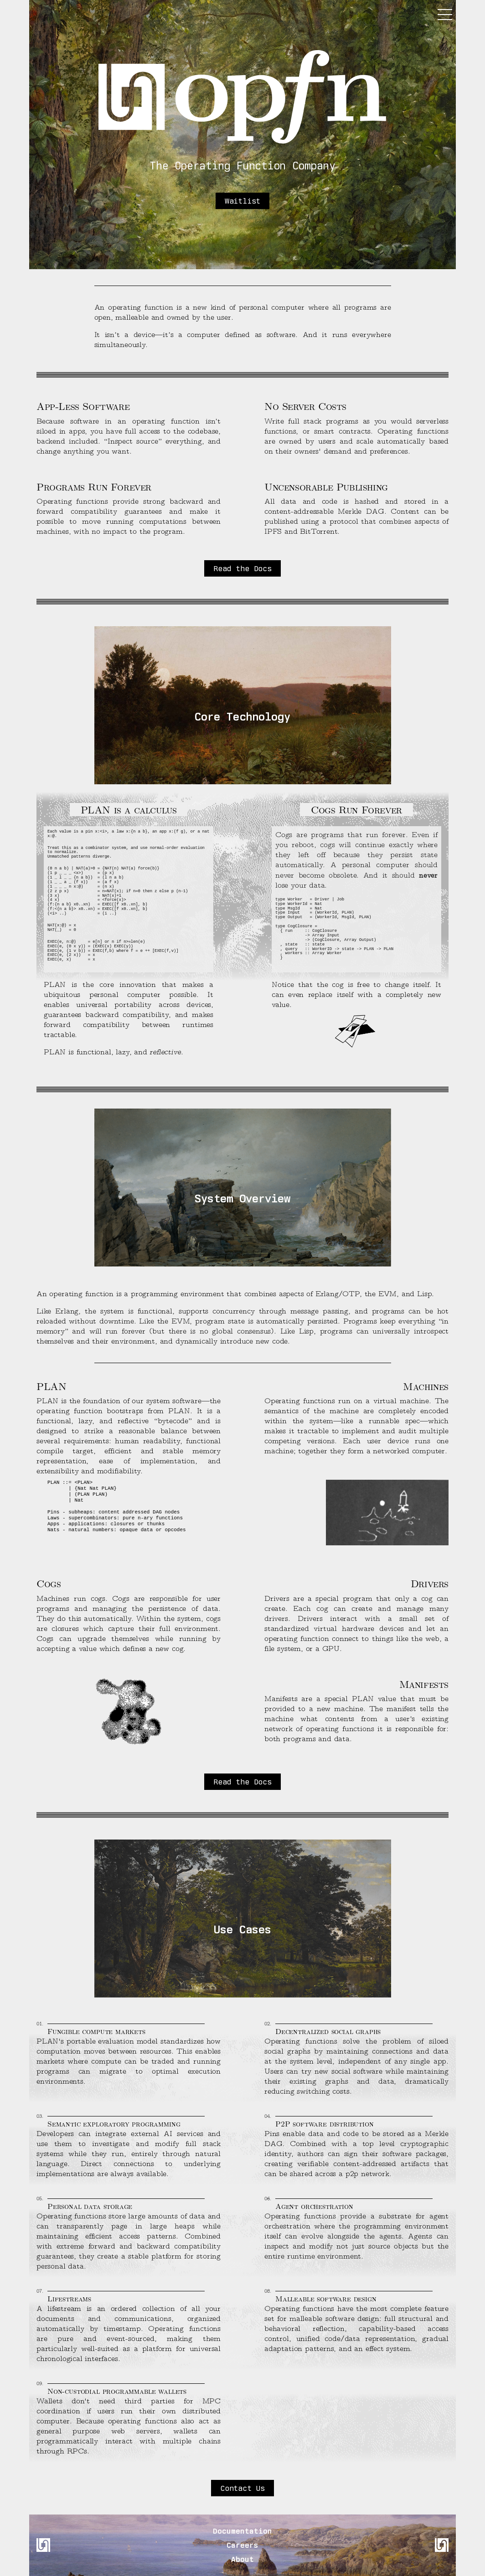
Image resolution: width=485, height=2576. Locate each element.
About (242, 2559)
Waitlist (243, 200)
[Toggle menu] (443, 14)
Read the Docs (242, 568)
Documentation (242, 2531)
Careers (242, 2545)
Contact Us (242, 2488)
